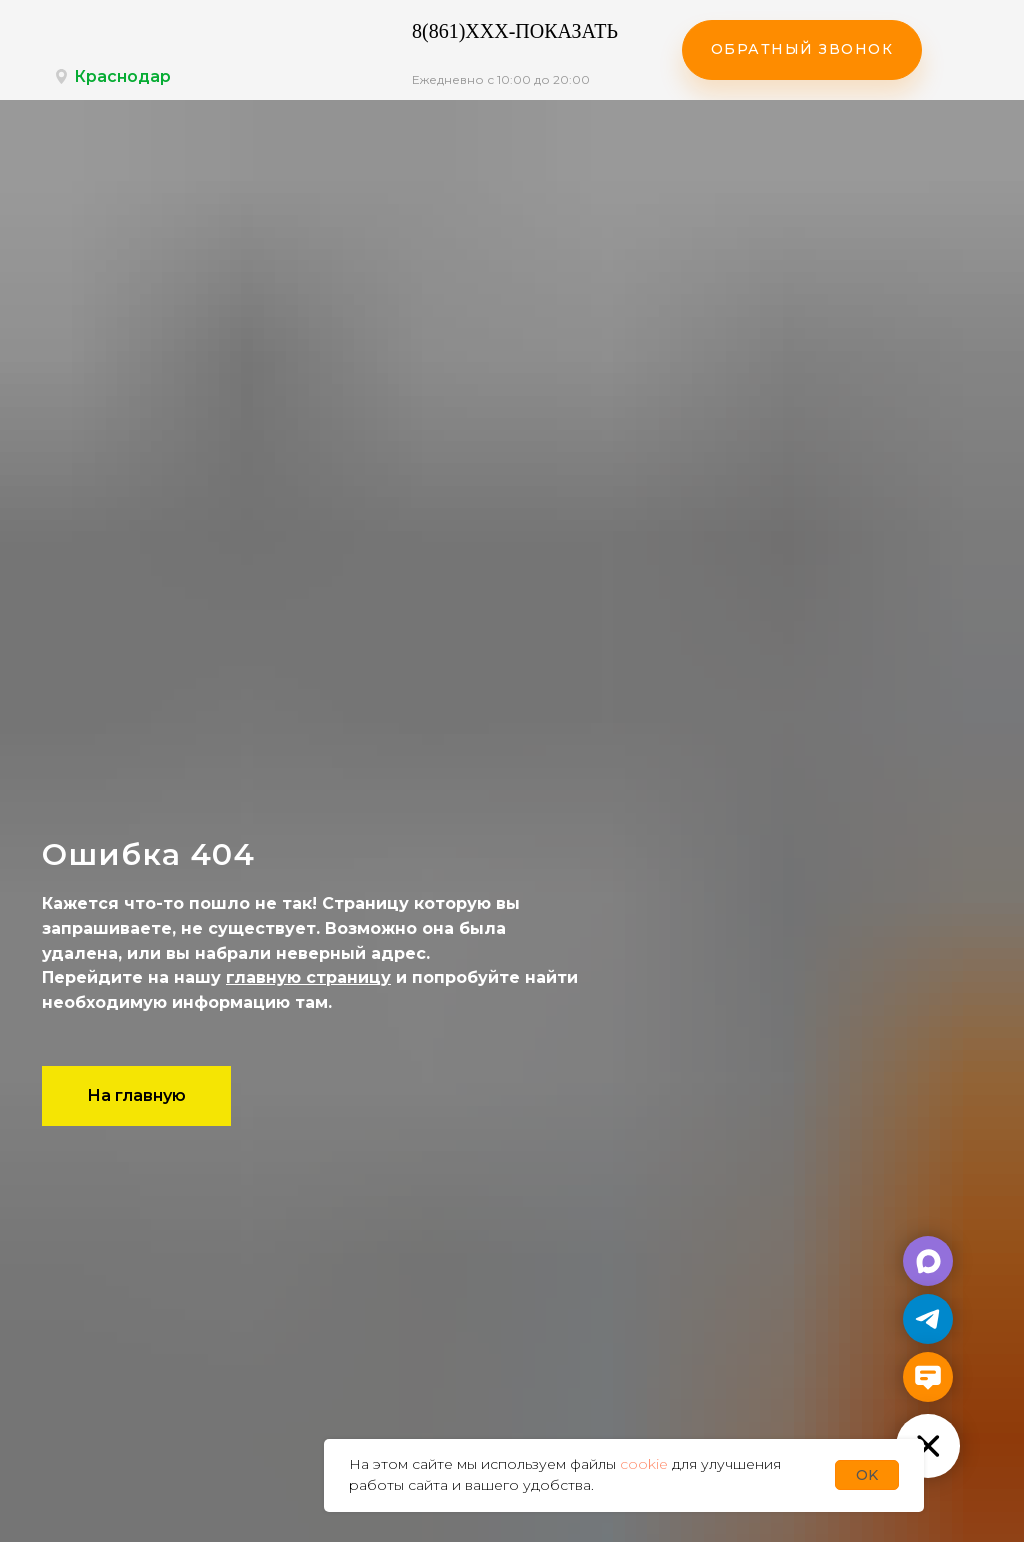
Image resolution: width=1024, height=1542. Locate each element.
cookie (644, 1464)
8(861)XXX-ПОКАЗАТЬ (515, 31)
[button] (802, 50)
